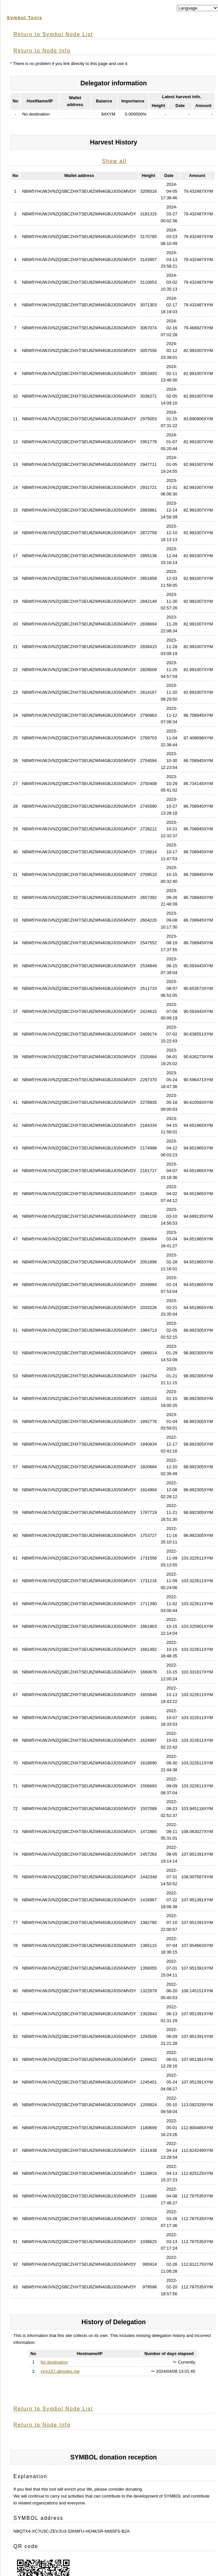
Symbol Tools (24, 17)
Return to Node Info (41, 51)
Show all (114, 161)
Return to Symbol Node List (53, 34)
